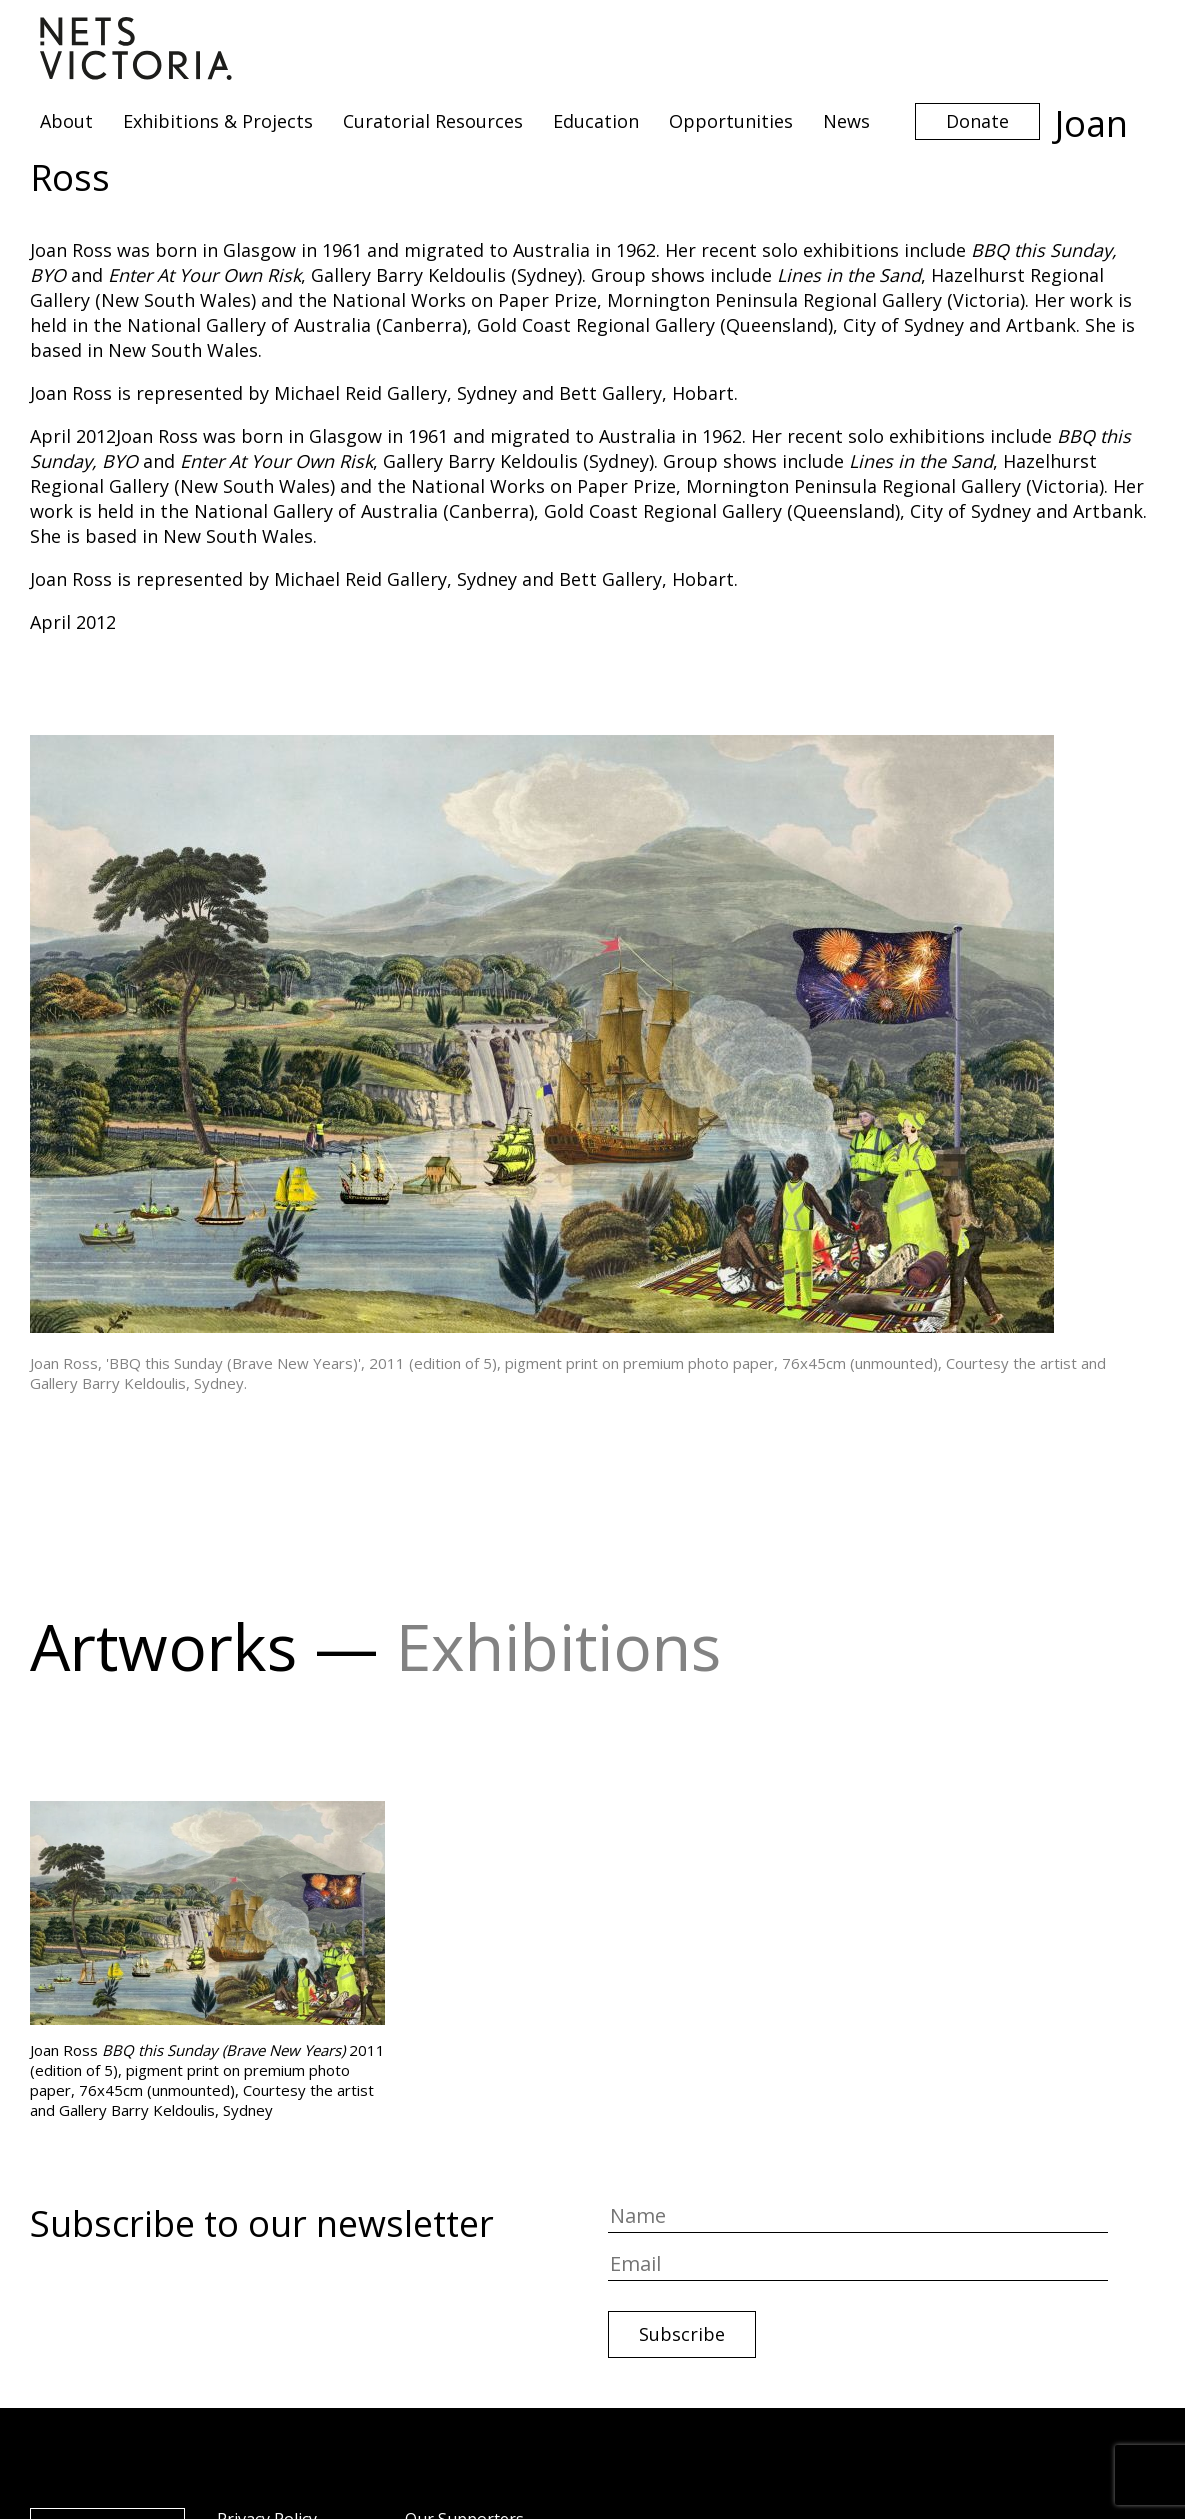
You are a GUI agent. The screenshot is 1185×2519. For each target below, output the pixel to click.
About (66, 121)
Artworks (163, 1646)
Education (596, 121)
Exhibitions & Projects (218, 121)
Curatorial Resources (433, 121)
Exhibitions (558, 1646)
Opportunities (731, 121)
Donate (977, 121)
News (846, 121)
